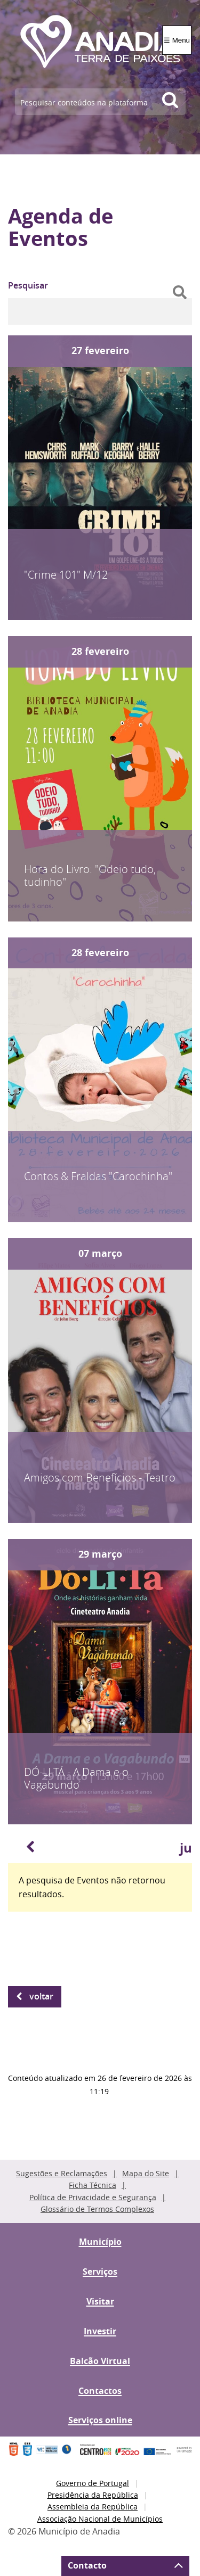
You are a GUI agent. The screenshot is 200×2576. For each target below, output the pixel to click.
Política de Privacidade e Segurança (92, 2197)
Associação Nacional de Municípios (100, 2519)
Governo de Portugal (92, 2483)
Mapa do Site (145, 2173)
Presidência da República (92, 2495)
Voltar (41, 1996)
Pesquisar (28, 285)
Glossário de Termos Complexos (97, 2209)
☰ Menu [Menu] (177, 40)
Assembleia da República (92, 2506)
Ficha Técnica (92, 2185)
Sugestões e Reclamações (61, 2173)
